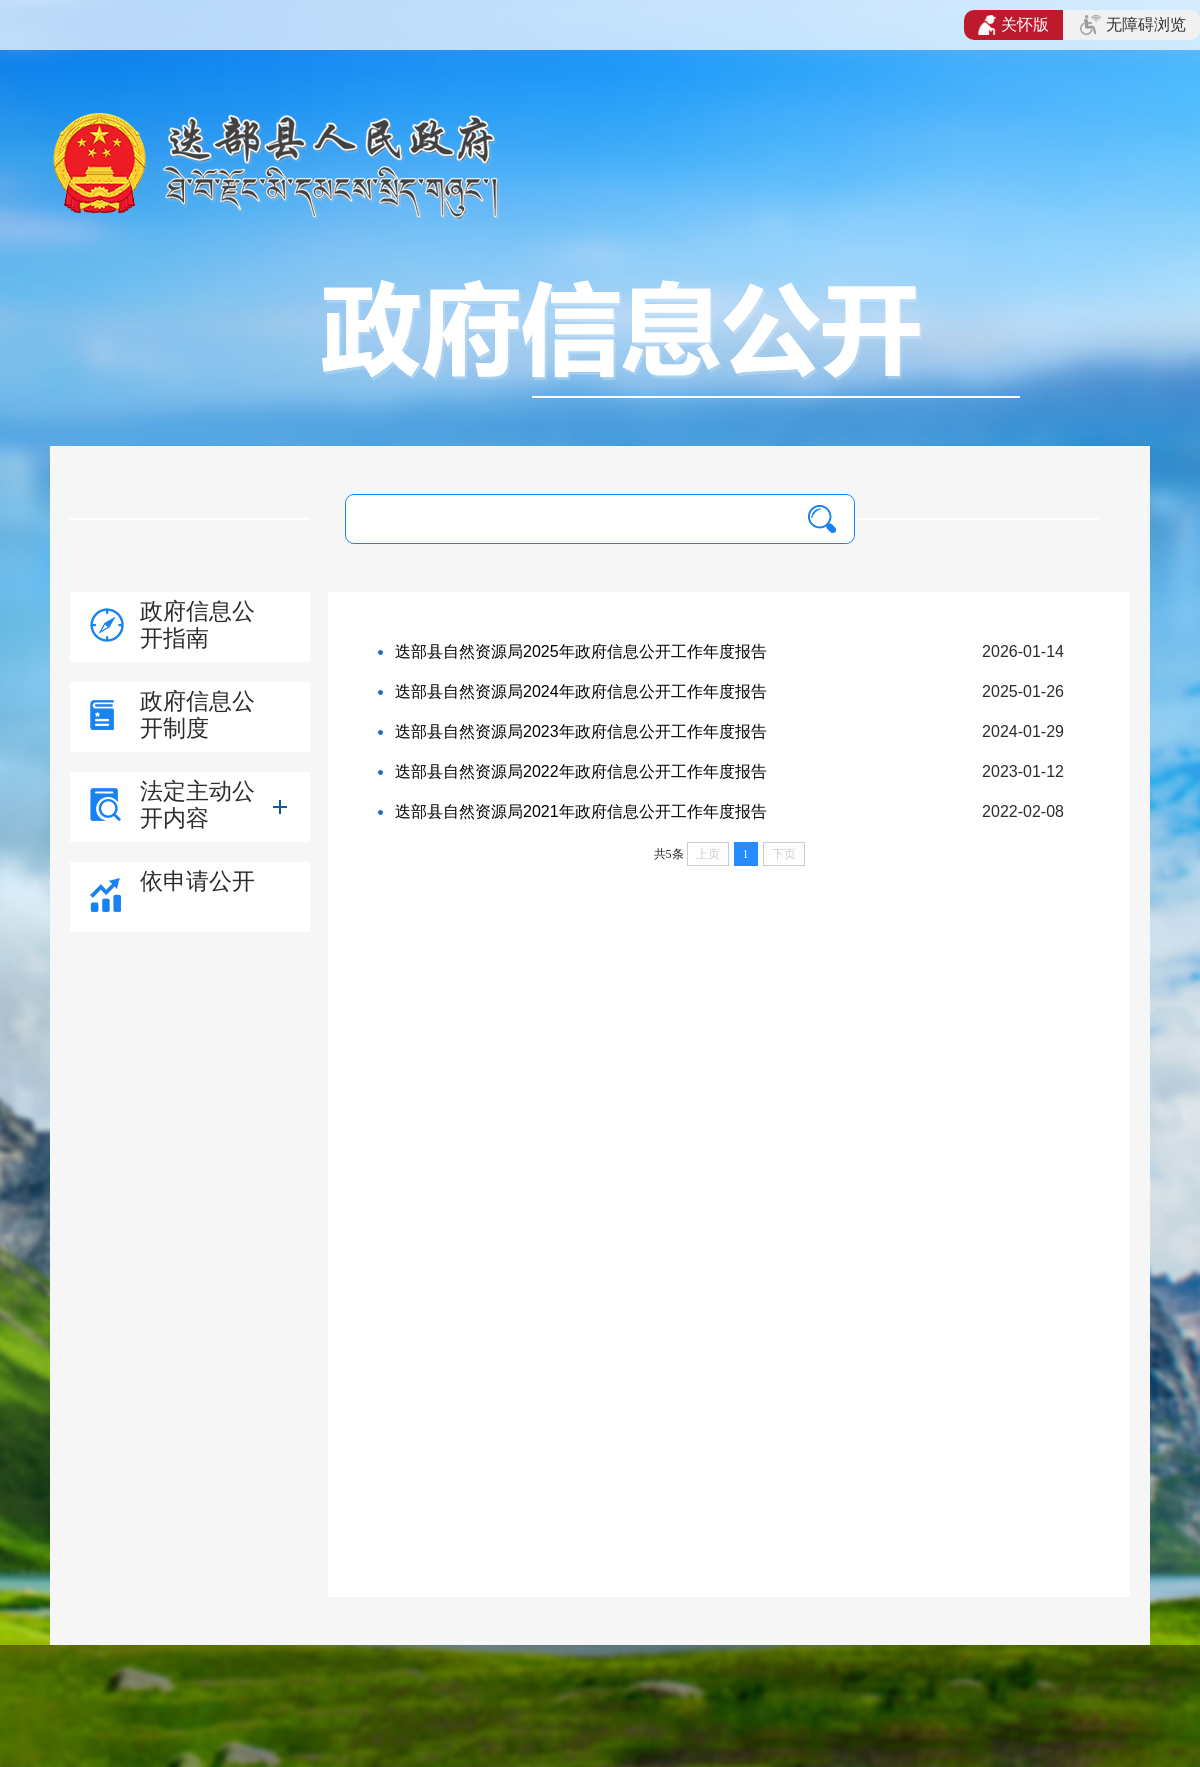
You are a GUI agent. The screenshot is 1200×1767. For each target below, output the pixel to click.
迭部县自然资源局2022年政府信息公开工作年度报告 (581, 771)
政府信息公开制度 (197, 714)
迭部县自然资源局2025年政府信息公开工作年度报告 (581, 651)
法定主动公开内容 (197, 804)
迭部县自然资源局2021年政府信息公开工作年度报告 (581, 811)
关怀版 (1013, 25)
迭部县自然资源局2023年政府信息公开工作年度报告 (581, 731)
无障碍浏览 (1133, 25)
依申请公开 (197, 881)
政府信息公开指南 (197, 624)
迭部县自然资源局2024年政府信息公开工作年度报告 (581, 691)
